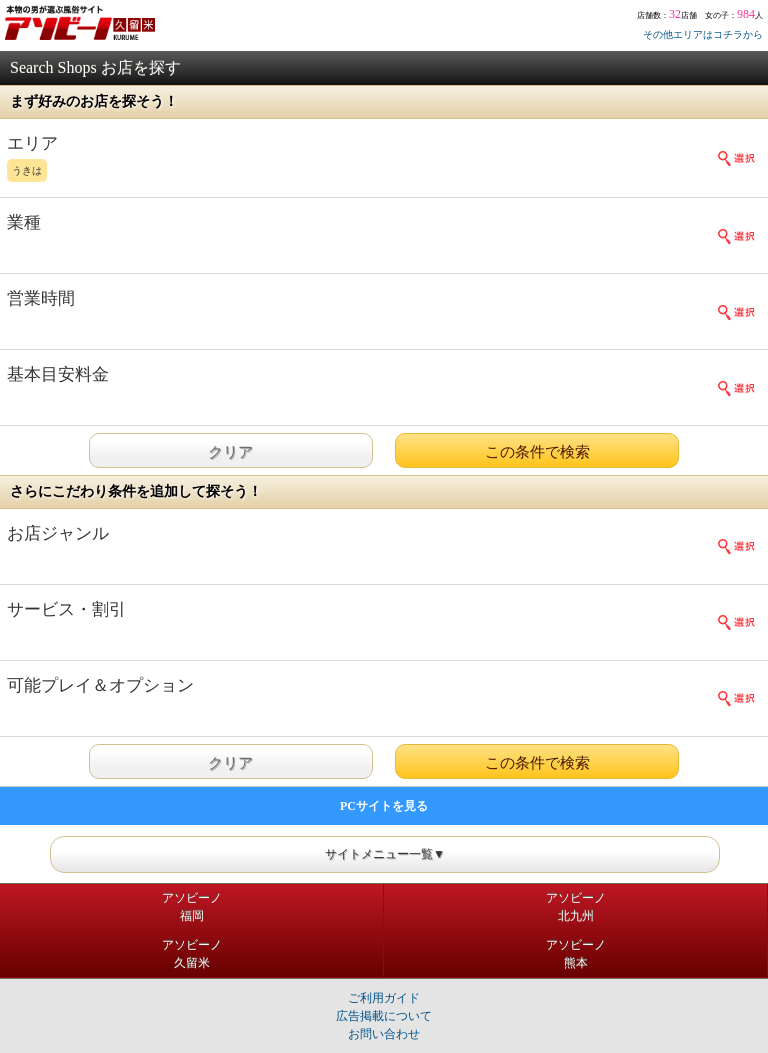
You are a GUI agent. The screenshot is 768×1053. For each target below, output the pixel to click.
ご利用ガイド (384, 998)
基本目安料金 (58, 374)
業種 (24, 222)
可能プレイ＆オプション (100, 685)
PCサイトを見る (384, 806)
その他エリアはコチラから (703, 34)
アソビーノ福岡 (192, 907)
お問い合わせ (384, 1034)
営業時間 (41, 298)
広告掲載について (384, 1016)
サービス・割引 (66, 609)
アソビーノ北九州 (576, 907)
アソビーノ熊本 (576, 954)
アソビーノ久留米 (192, 954)
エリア (346, 160)
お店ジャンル (58, 533)
